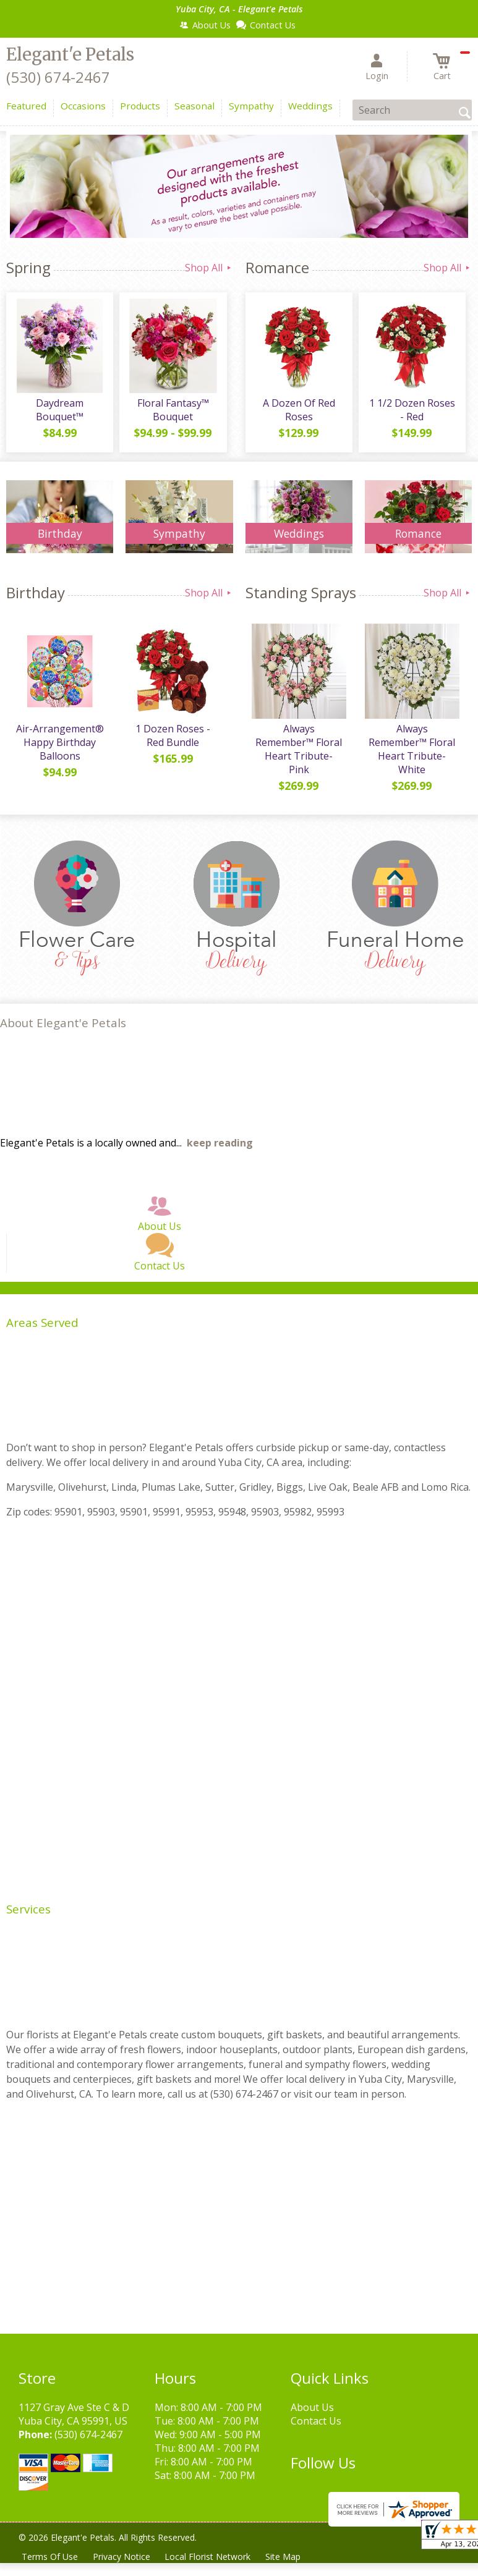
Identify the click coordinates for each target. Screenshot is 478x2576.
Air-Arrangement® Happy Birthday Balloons (60, 742)
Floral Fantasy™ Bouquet (173, 409)
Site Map (283, 2556)
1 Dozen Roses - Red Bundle (172, 735)
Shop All (209, 267)
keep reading (220, 1143)
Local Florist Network (208, 2556)
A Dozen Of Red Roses (299, 409)
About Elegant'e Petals (63, 1022)
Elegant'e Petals (70, 54)
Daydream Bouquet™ (59, 409)
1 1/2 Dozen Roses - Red (412, 409)
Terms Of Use (50, 2556)
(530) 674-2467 (58, 77)
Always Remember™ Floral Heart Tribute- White (412, 749)
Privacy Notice (121, 2556)
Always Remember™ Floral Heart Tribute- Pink (298, 749)
